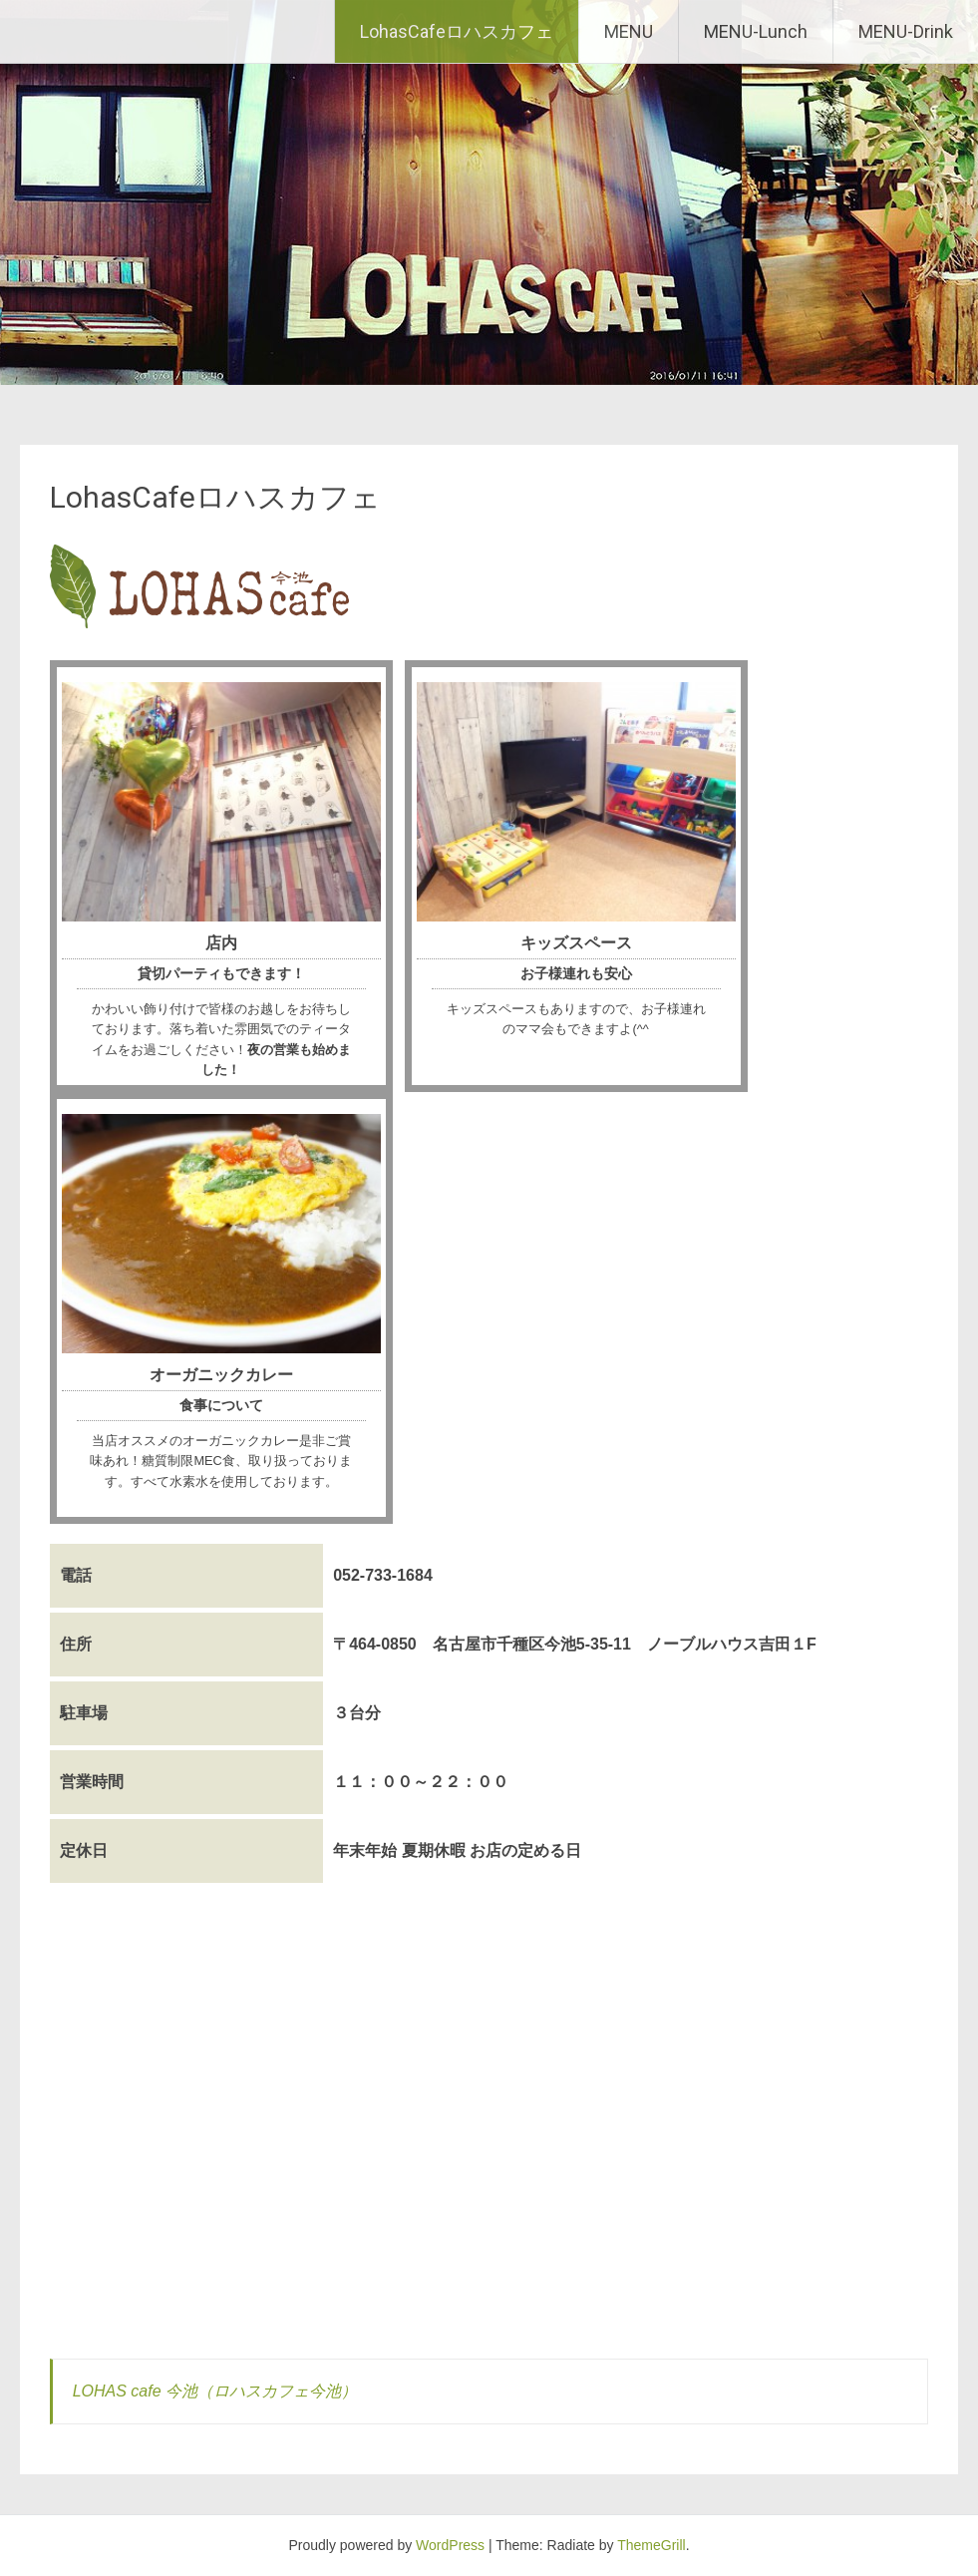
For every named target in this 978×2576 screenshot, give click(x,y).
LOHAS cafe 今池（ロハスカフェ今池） (215, 2391)
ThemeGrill (651, 2545)
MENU (628, 31)
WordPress (450, 2545)
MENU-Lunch (756, 31)
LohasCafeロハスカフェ (456, 31)
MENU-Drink (905, 31)
